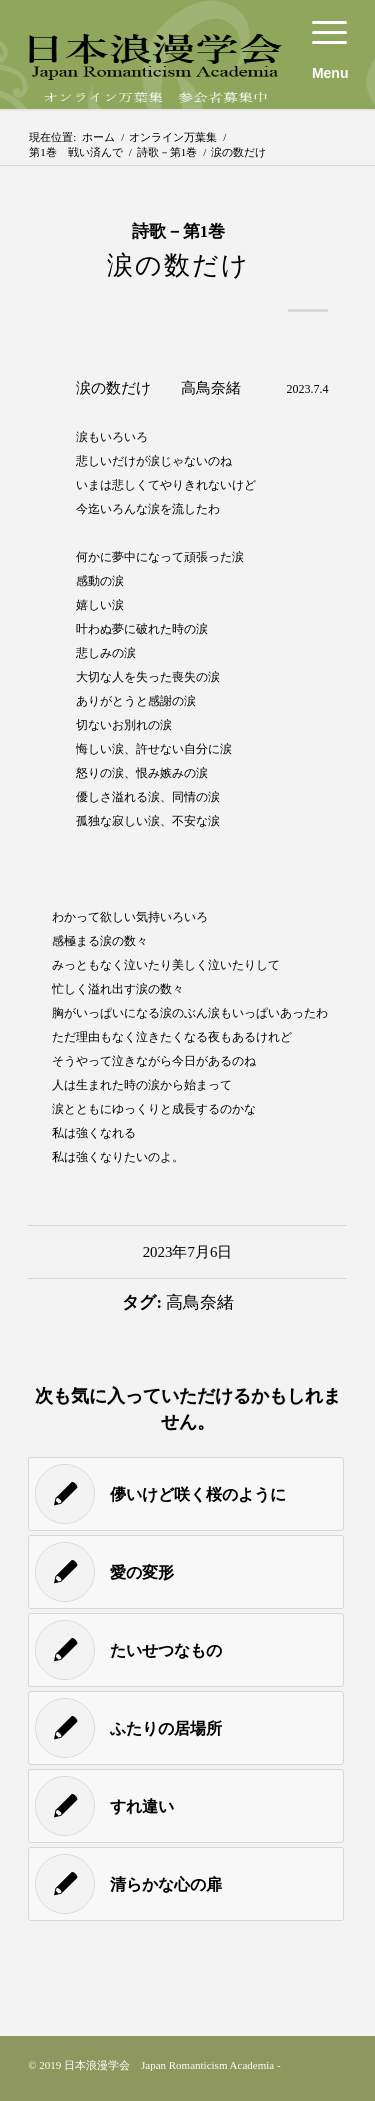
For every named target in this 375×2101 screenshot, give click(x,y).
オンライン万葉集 (173, 137)
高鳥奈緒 (200, 1302)
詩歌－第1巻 (167, 152)
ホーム (98, 137)
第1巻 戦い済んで (76, 152)
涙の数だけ (178, 265)
